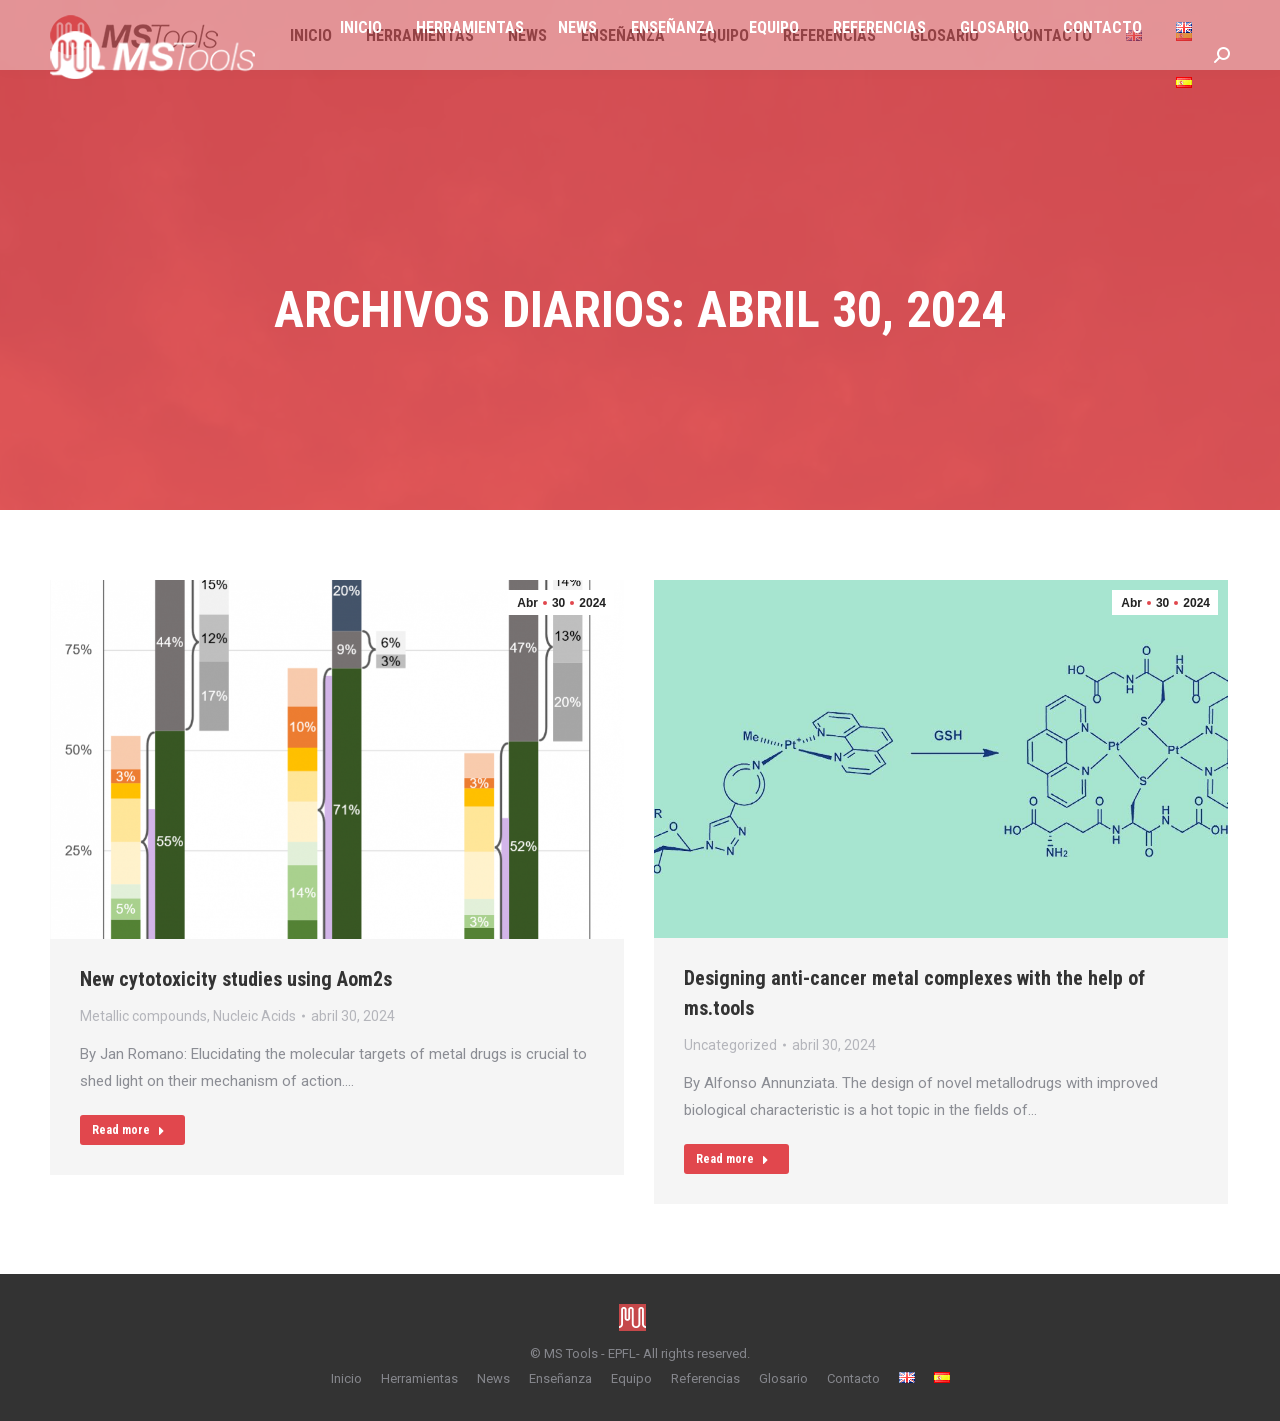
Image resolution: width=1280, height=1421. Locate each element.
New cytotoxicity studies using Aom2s (236, 979)
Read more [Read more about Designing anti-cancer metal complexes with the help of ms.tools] (732, 1159)
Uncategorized (730, 1045)
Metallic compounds (143, 1016)
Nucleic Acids (254, 1016)
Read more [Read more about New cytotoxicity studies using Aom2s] (128, 1130)
